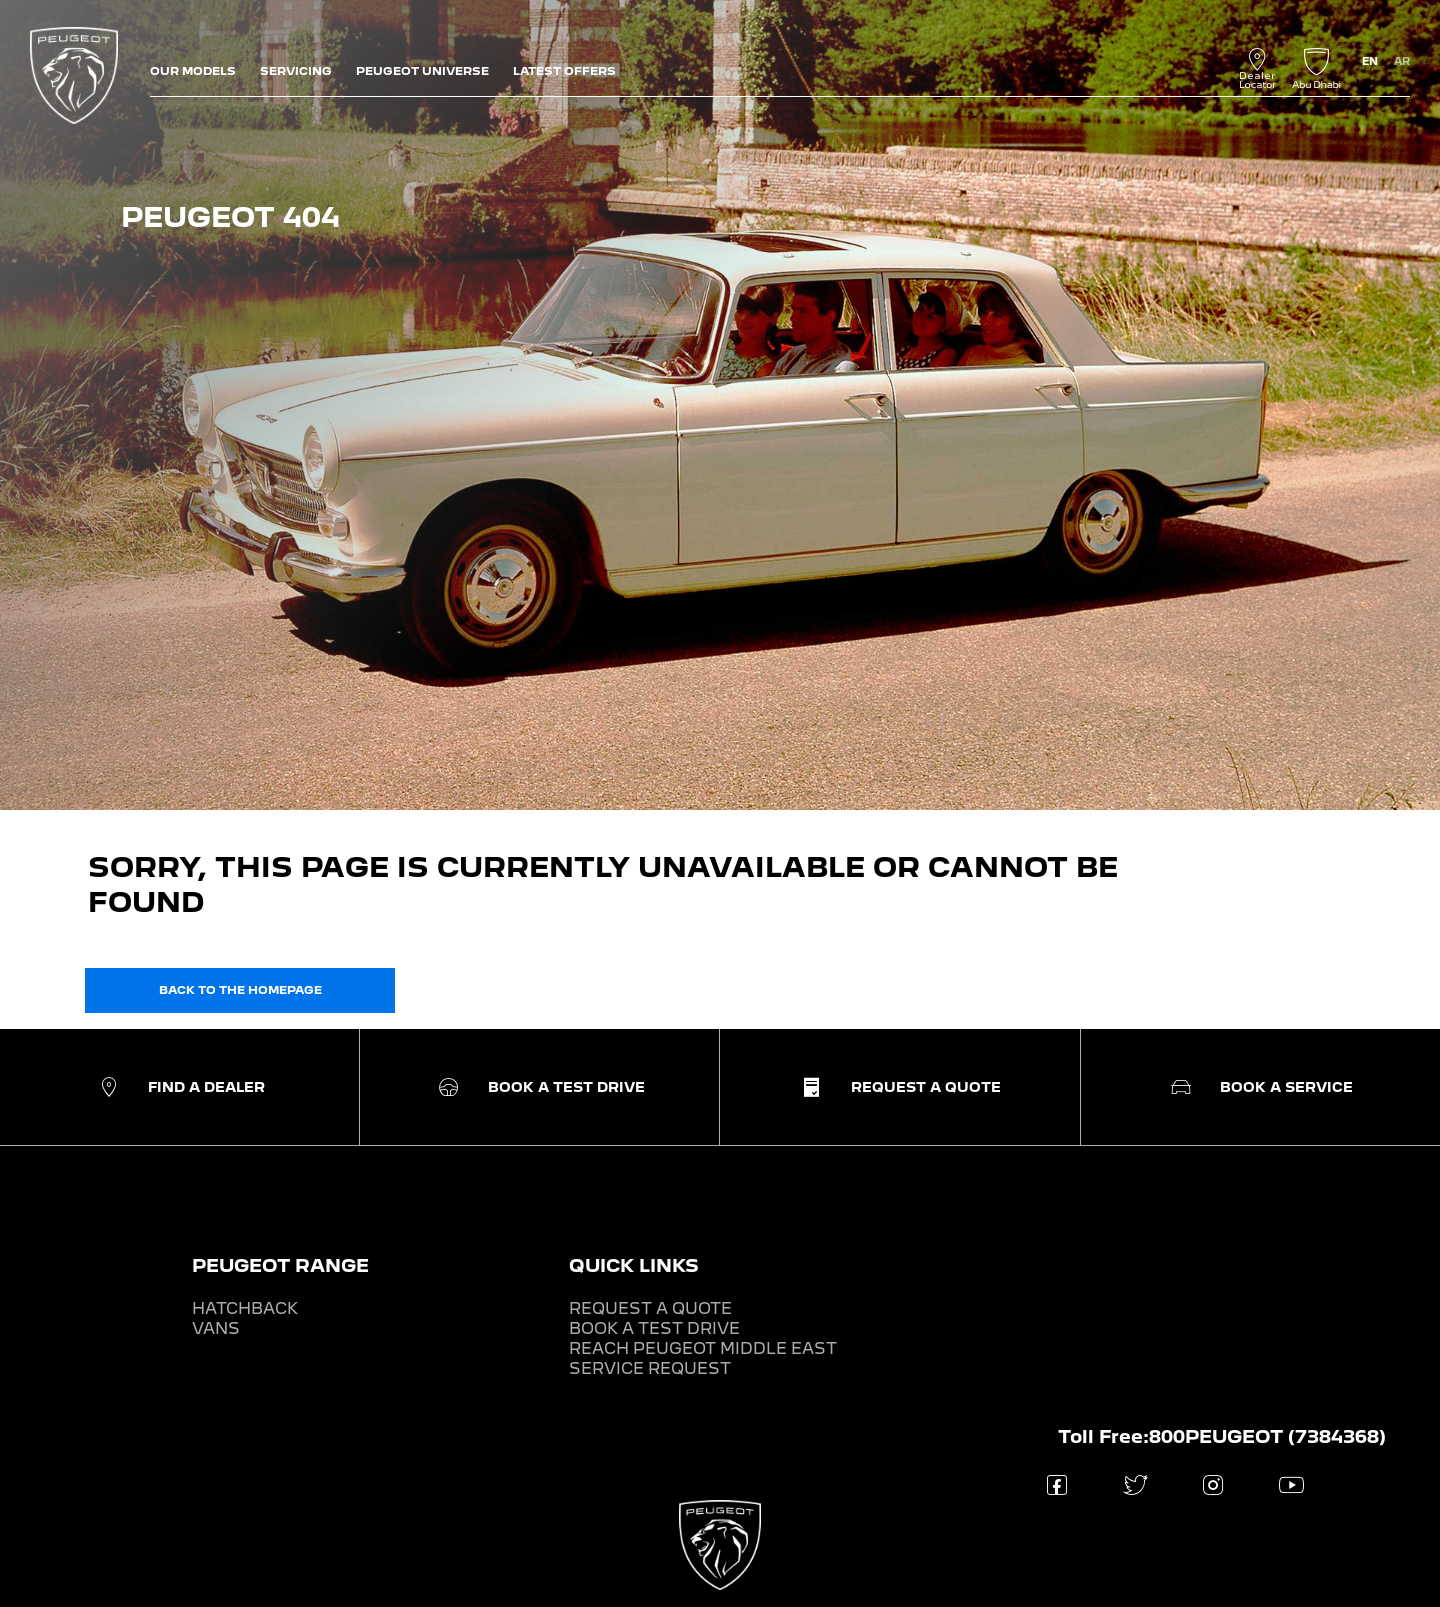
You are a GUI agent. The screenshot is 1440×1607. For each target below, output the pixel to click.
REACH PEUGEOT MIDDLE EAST (703, 1348)
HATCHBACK (245, 1308)
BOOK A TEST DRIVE (654, 1328)
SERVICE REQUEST (650, 1368)
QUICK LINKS (634, 1265)
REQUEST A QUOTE (650, 1308)
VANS (216, 1328)
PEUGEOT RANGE (280, 1265)
